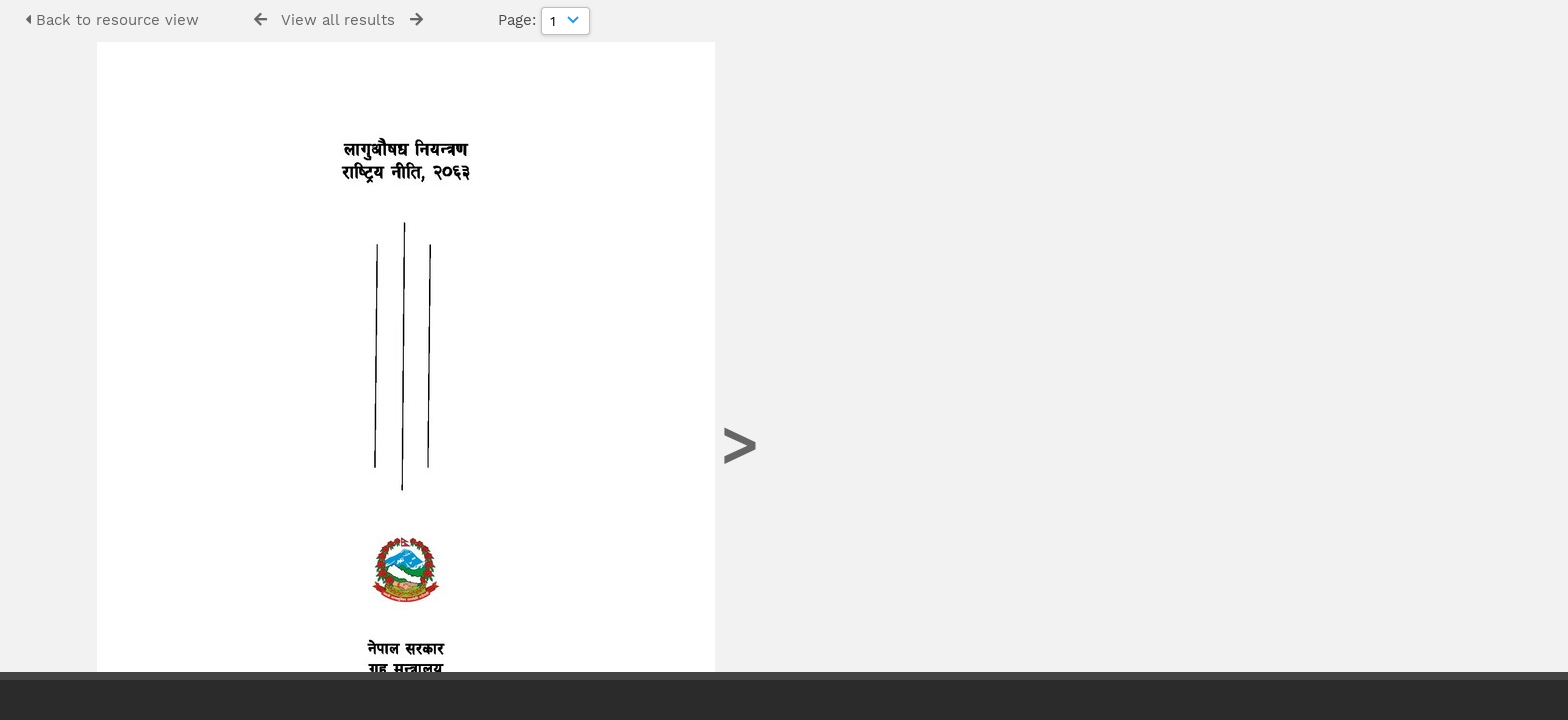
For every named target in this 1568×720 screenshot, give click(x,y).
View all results (338, 20)
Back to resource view (112, 20)
